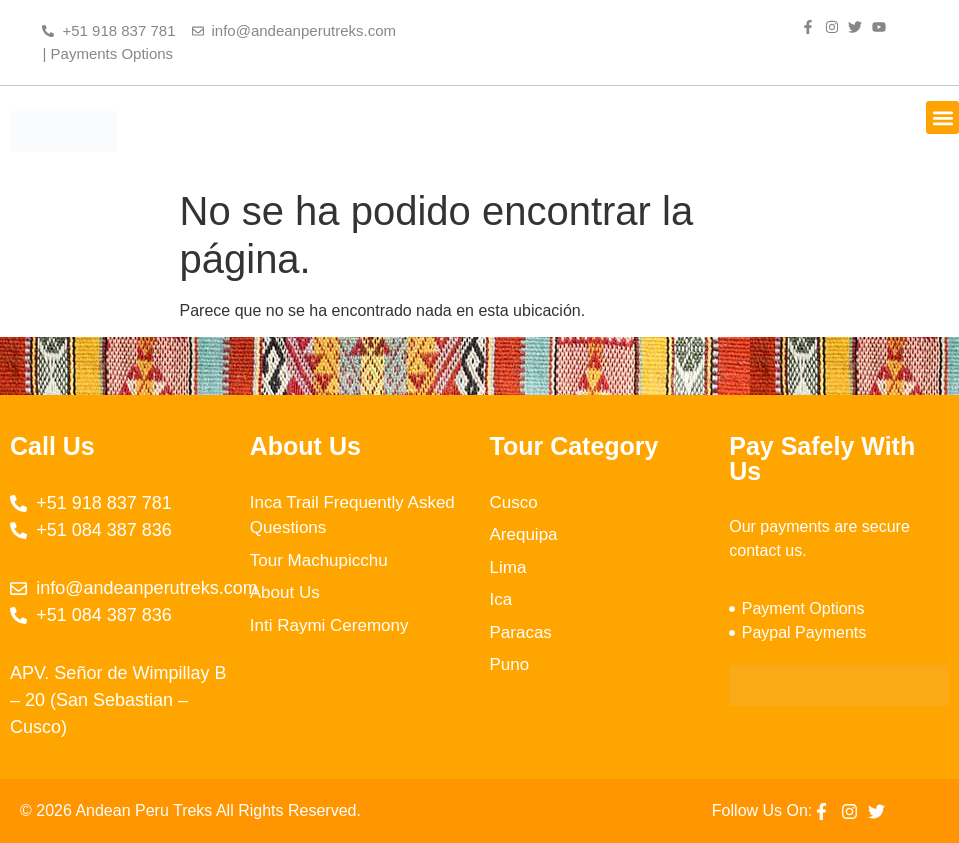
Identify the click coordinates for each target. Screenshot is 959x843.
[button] (942, 117)
